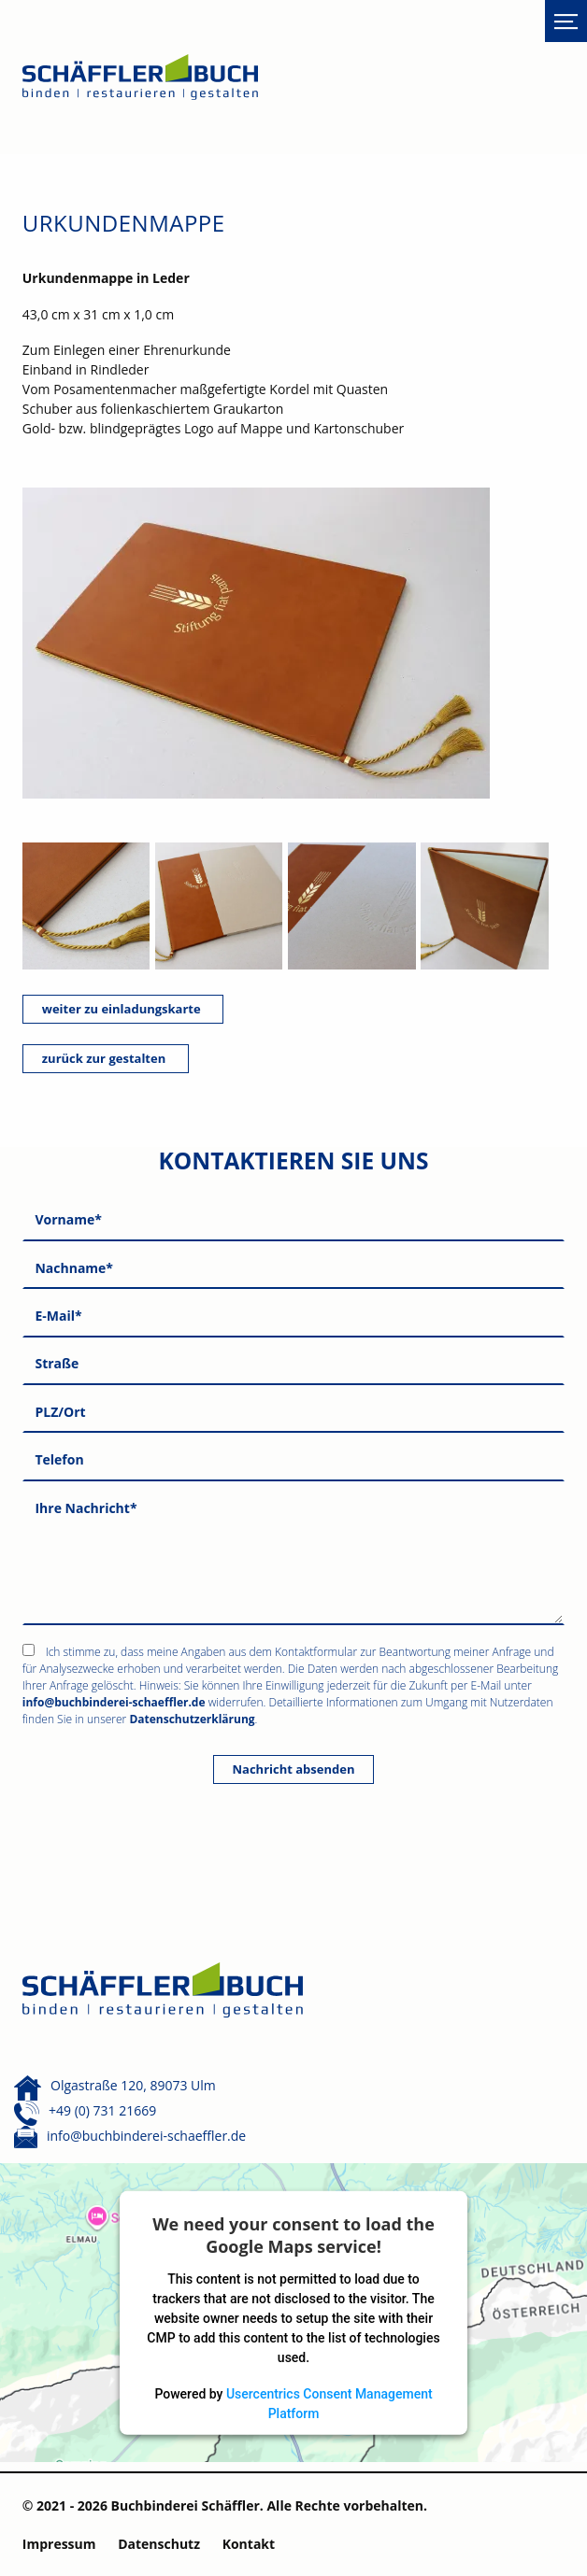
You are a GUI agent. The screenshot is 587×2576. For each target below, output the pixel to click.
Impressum (59, 2544)
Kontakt (248, 2544)
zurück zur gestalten (105, 1058)
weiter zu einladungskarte (123, 1008)
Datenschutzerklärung (191, 1719)
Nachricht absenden (294, 1769)
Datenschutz (159, 2544)
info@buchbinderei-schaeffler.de (114, 1702)
